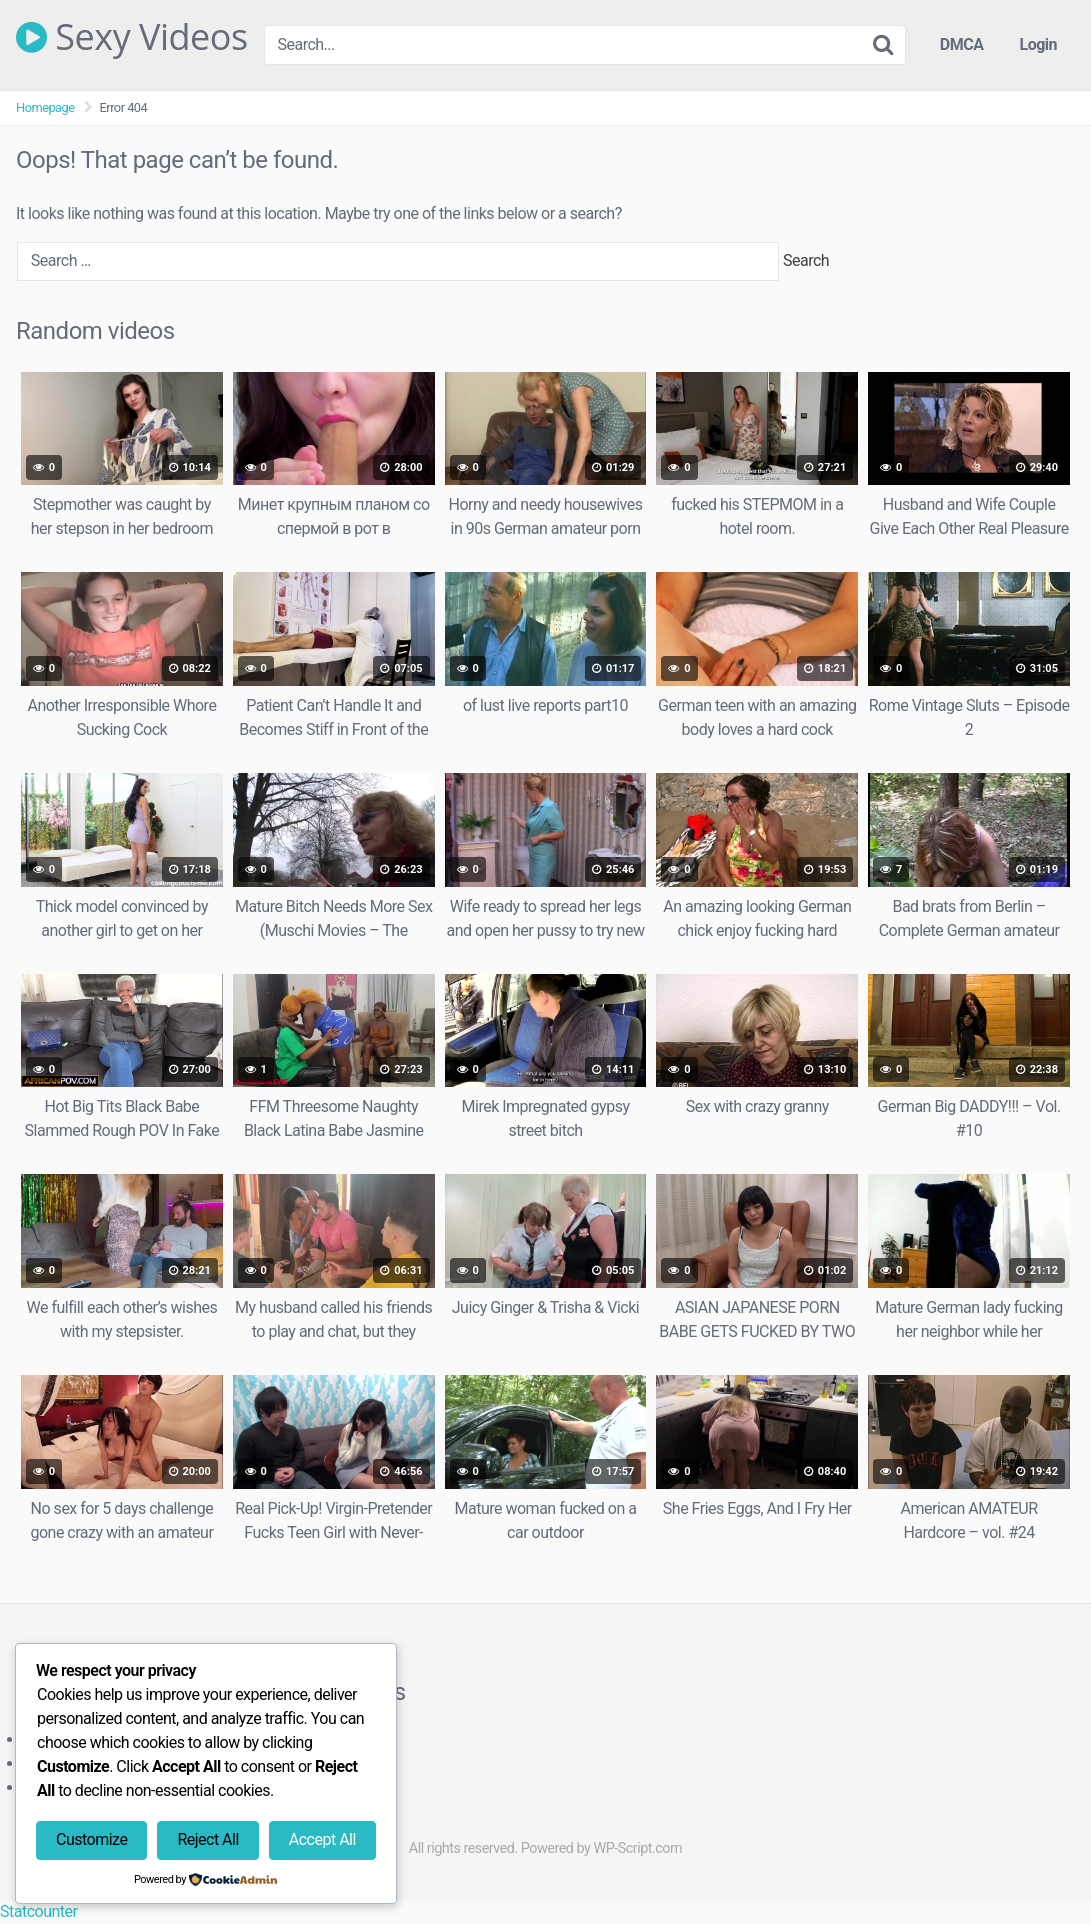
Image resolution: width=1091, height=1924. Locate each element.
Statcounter (38, 1911)
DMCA (962, 44)
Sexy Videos (132, 37)
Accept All (322, 1839)
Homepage (45, 107)
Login (1038, 44)
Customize (91, 1839)
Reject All (207, 1839)
